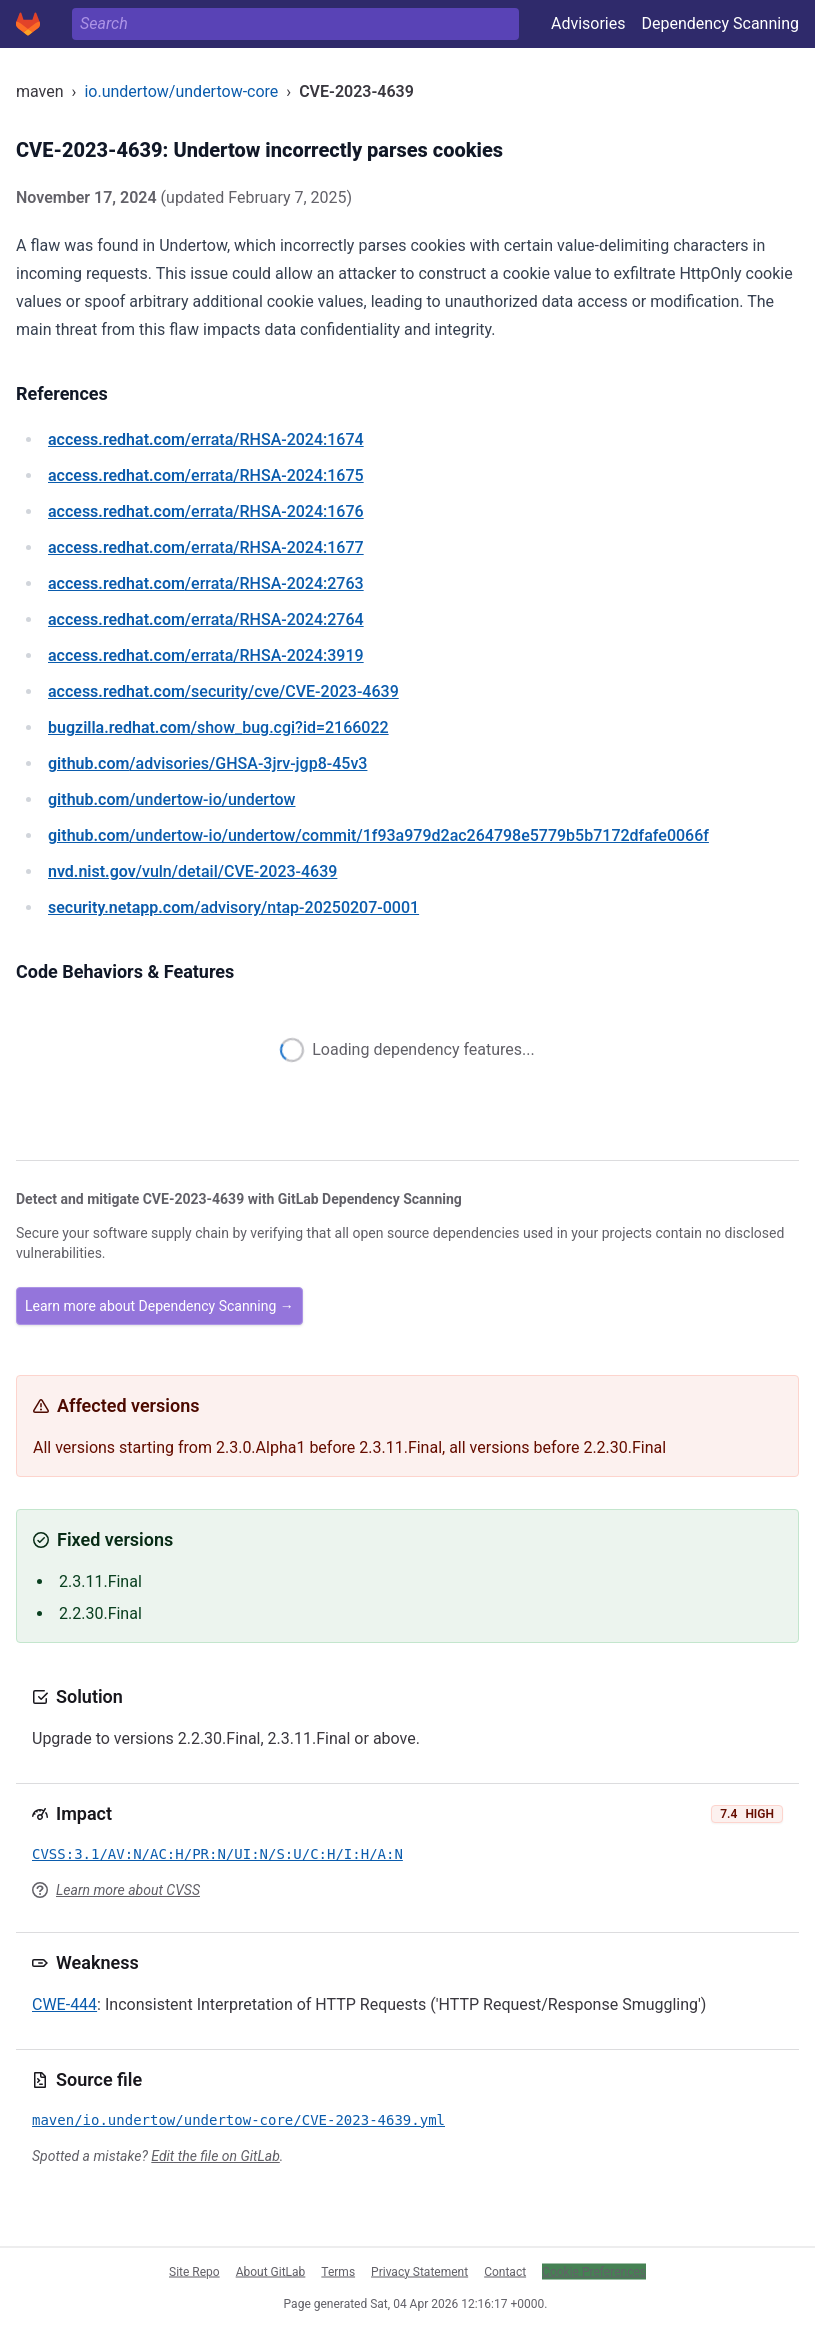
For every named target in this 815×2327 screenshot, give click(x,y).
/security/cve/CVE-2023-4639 (223, 691)
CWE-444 (64, 2004)
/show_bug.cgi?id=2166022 (218, 727)
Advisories (588, 23)
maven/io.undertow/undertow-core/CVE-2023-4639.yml (238, 2120)
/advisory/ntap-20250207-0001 (233, 907)
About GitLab (271, 2271)
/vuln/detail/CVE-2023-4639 (192, 871)
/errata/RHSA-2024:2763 (206, 583)
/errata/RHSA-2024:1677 (206, 547)
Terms (338, 2271)
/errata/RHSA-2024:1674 (206, 439)
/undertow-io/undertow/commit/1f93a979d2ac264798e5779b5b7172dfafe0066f (378, 835)
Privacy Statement (419, 2271)
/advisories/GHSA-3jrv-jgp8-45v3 (207, 763)
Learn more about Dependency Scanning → (159, 1306)
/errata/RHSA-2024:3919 (206, 655)
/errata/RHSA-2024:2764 (206, 619)
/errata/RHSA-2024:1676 (206, 511)
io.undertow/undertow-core (181, 91)
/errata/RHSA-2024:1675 (206, 475)
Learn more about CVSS (128, 1890)
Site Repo (194, 2271)
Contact (505, 2271)
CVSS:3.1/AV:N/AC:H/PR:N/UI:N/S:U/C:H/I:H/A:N (217, 1854)
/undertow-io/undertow (172, 799)
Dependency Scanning (720, 23)
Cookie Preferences (594, 2271)
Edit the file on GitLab (215, 2156)
